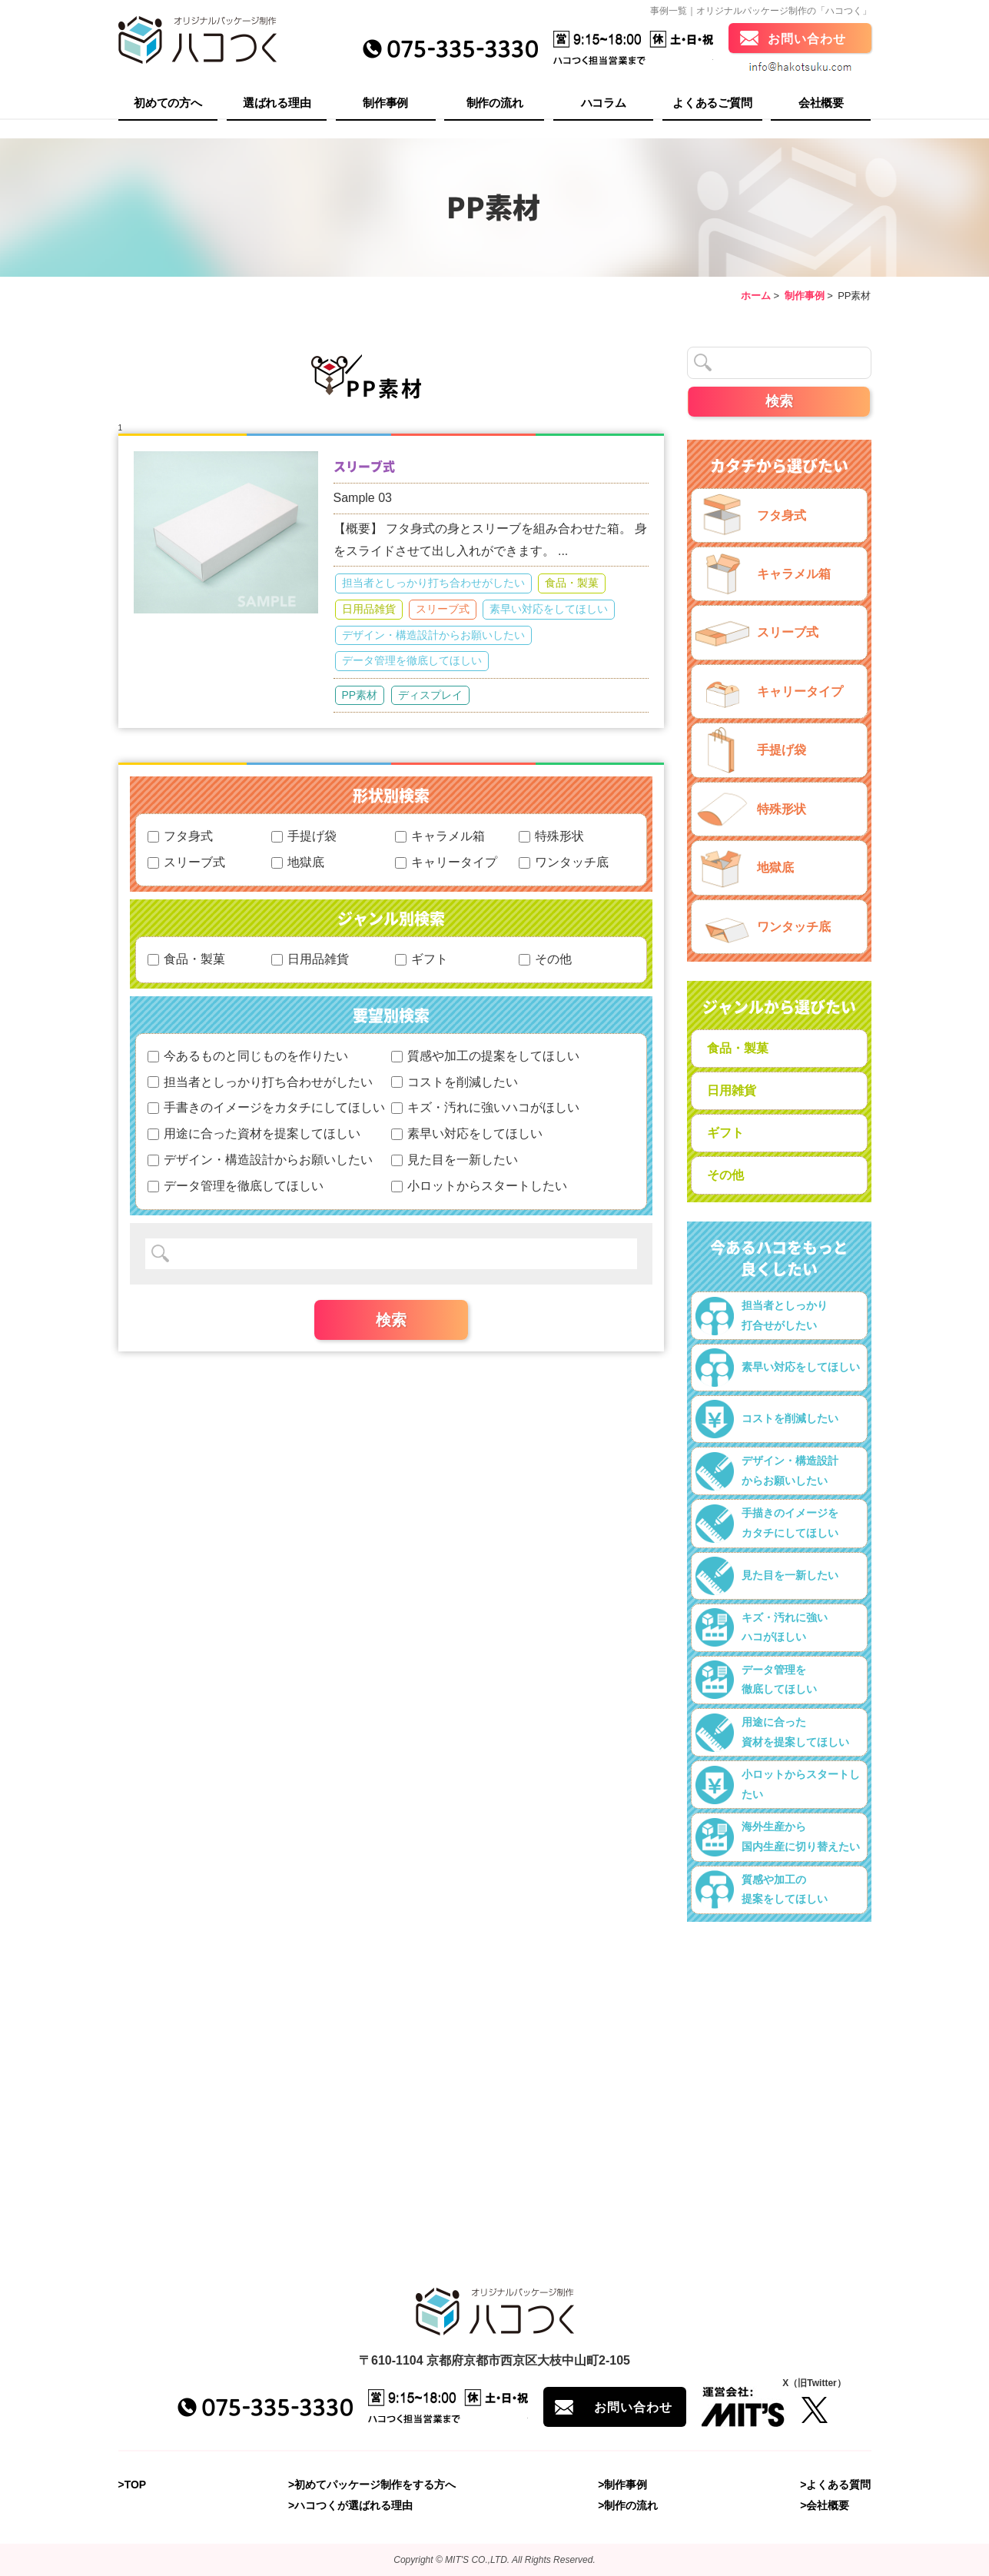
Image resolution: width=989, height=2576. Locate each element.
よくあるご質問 (712, 104)
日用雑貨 (731, 1090)
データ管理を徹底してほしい (412, 660)
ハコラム (603, 104)
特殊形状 (551, 836)
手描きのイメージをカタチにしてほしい (766, 1523)
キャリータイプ (446, 862)
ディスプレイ (430, 695)
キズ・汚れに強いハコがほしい (485, 1107)
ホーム (756, 295)
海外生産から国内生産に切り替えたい (777, 1837)
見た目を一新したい (454, 1159)
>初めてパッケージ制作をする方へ (372, 2485)
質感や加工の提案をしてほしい (485, 1055)
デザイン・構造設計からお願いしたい (433, 635)
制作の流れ (494, 104)
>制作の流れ (628, 2506)
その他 (545, 959)
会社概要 (821, 104)
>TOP (132, 2485)
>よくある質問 (835, 2485)
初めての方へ (167, 104)
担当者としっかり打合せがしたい (761, 1316)
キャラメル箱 (440, 836)
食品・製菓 (572, 583)
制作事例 (385, 104)
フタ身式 (180, 836)
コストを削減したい (454, 1082)
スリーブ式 (364, 466)
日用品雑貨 (369, 609)
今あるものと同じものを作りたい (248, 1055)
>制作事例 (622, 2485)
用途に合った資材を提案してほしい (254, 1133)
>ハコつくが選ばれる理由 (350, 2506)
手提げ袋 (304, 836)
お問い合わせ (807, 40)
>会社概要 (824, 2506)
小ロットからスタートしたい (479, 1185)
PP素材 (360, 695)
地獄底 (297, 862)
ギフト (421, 959)
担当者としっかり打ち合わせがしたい (433, 583)
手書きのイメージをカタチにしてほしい (266, 1107)
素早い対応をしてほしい (549, 609)
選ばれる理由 (276, 104)
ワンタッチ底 (564, 862)
